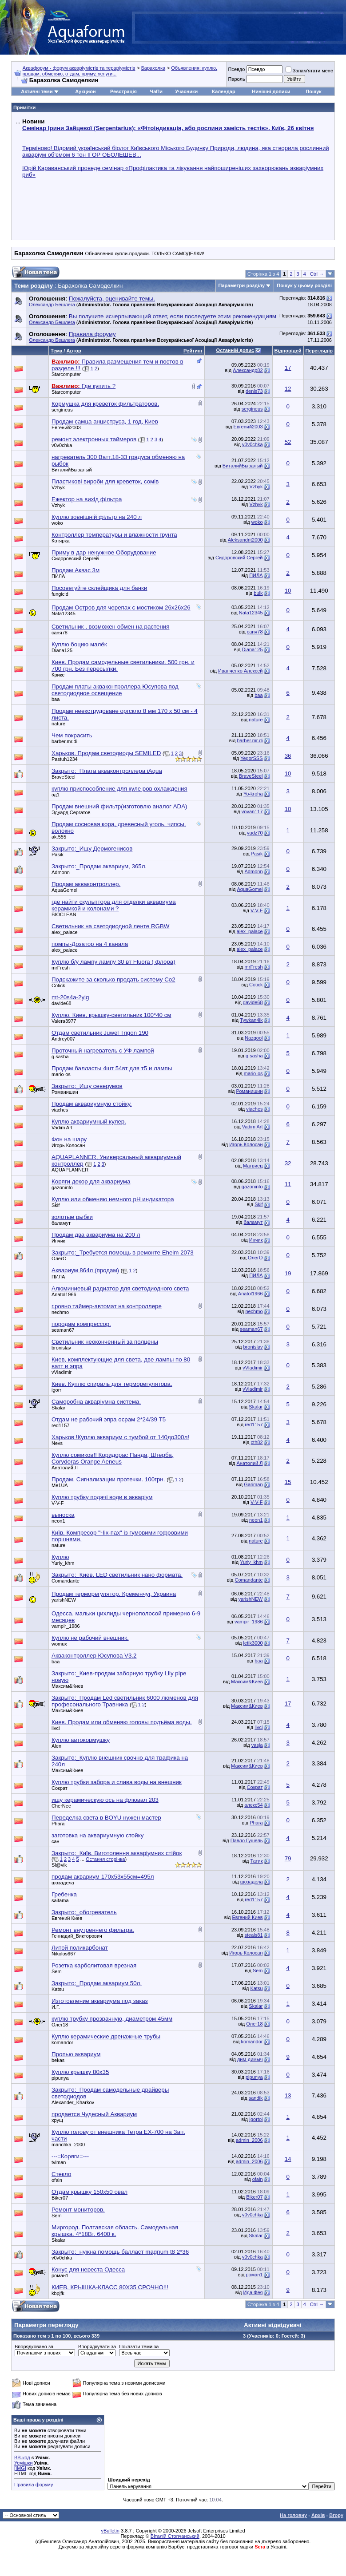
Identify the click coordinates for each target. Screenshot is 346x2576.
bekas (58, 2060)
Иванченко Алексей (240, 670)
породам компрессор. (81, 1324)
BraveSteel (64, 777)
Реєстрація (123, 91)
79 (288, 1858)
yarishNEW (64, 1600)
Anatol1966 (64, 1294)
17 (288, 367)
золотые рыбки (72, 1217)
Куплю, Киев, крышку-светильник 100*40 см (111, 1015)
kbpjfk (58, 2293)
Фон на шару (69, 1139)
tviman (59, 2162)
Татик (256, 1861)
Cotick (58, 985)
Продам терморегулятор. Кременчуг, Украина (114, 1594)
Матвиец (253, 1165)
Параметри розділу (242, 285)
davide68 (62, 1003)
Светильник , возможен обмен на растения (110, 626)
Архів (318, 2515)
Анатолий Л (65, 1467)
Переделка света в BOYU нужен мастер (106, 1817)
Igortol (256, 2119)
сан (56, 1841)
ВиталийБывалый (72, 469)
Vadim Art (62, 1127)
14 (288, 2159)
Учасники (186, 91)
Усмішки (23, 2462)
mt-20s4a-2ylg (70, 997)
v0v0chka (62, 445)
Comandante (66, 1580)
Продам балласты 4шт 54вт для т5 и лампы (112, 1068)
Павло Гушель (247, 1840)
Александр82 (247, 370)
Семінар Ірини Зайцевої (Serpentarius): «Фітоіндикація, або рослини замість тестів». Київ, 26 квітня (168, 128)
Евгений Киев (67, 1918)
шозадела (63, 1882)
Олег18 (60, 2024)
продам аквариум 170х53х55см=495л (103, 1876)
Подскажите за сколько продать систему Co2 (113, 979)
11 (288, 1184)
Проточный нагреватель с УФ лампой (103, 1050)
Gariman (253, 1484)
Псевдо (236, 69)
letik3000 (252, 1643)
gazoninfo (62, 1187)
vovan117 (252, 811)
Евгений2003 (66, 427)
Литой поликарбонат (80, 1947)
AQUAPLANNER (70, 1169)
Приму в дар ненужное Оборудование (104, 552)
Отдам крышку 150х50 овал (89, 2191)
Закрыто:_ (107, 771)
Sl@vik (59, 1865)
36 (288, 755)
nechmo (60, 1312)
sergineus (62, 409)
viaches (60, 1109)
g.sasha (60, 1056)
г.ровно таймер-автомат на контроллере (107, 1306)
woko (57, 523)
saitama (60, 1900)
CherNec (61, 1805)
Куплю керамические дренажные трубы (106, 2036)
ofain (57, 2180)
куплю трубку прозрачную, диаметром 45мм (112, 2018)
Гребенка (64, 1894)
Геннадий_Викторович (77, 1936)
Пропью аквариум (76, 2054)
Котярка (61, 540)
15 (288, 1482)
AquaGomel (64, 890)
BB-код (22, 2457)
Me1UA (60, 1485)
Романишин (65, 1092)
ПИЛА (58, 576)
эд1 (56, 794)
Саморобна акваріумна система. (96, 1401)
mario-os (61, 1074)
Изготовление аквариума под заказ (100, 2001)
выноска (63, 1515)
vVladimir (62, 1372)
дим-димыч (250, 2059)
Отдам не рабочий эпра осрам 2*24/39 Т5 (109, 1419)
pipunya (60, 2078)
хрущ (57, 2120)
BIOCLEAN (64, 914)
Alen (56, 1746)
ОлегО (59, 1258)
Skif (56, 1205)
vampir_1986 (66, 1626)
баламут (61, 1223)
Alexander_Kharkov (73, 2102)
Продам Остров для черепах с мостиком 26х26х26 (121, 607)
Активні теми (36, 91)
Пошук (313, 91)
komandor (62, 2042)
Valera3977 (64, 1021)
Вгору (336, 2515)
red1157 (60, 1425)
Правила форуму (33, 2484)
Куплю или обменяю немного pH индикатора (113, 1199)
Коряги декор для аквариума (91, 1181)
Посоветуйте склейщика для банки (99, 588)
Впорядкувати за (97, 2346)
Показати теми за (139, 2346)
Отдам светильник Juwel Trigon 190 (100, 1032)
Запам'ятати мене (309, 70)
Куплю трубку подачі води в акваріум (102, 1497)
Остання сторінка (105, 1859)
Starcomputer (66, 374)
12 (288, 388)
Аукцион (85, 91)
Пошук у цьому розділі (304, 285)
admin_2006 (249, 2140)
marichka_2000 (68, 2144)
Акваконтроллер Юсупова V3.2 (94, 1655)
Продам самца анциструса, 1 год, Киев (105, 421)
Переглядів (319, 350)
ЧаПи (156, 91)
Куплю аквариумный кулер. (89, 1121)
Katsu (58, 1989)
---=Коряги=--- (70, 2156)
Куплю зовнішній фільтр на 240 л (97, 517)
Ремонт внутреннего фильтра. (93, 1930)
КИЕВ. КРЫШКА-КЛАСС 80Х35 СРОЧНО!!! (110, 2287)
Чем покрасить (72, 735)
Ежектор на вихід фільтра (87, 499)
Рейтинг (193, 350)
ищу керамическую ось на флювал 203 (105, 1799)
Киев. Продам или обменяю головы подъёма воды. (122, 1722)
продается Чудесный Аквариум (94, 2114)
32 (288, 1163)
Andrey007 (63, 1038)
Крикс (58, 674)
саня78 (60, 632)
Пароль (236, 79)
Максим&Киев (67, 1686)
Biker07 (60, 2197)
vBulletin (110, 2530)
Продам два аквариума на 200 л (96, 1234)
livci (56, 1728)
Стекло (61, 2174)
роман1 (60, 2275)
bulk (258, 593)
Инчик (58, 1240)
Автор (73, 350)
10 (288, 590)
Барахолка (153, 68)
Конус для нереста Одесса (88, 2269)
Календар (223, 91)
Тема (56, 350)
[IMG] (20, 2468)
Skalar (58, 1407)
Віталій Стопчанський (175, 2536)
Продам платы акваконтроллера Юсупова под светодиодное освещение (115, 689)
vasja (257, 1745)
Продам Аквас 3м (75, 570)
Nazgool (253, 1038)
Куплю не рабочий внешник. (90, 1637)
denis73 (254, 391)
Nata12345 (64, 613)
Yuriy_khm (63, 1563)
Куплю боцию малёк (79, 644)
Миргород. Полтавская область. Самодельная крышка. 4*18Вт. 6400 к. (115, 2230)
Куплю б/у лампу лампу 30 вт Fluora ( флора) (113, 961)
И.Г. (56, 2007)
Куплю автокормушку (81, 1740)
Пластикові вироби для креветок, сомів (105, 481)
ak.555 (59, 836)
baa (56, 699)
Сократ (60, 1788)
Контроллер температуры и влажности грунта (114, 534)
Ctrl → (317, 274)
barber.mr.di (64, 741)
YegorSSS (251, 758)
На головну (293, 2515)
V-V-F (257, 910)
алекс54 (253, 1805)
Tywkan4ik (251, 1020)
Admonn (61, 872)
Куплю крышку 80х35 (80, 2072)
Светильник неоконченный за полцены (105, 1341)
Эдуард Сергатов (71, 812)
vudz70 (254, 832)
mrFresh (61, 967)
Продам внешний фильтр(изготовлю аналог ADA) (119, 806)
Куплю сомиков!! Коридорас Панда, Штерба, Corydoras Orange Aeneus (112, 1458)
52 (288, 442)
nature (58, 723)
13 (288, 2095)
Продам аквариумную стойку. (92, 1103)
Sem (57, 1971)
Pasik (58, 854)
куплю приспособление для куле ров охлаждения (119, 788)
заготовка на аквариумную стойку (97, 1835)
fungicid (60, 594)
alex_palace (65, 932)
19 (288, 1273)
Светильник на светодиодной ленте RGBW (110, 926)
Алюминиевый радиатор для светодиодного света (120, 1288)
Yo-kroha (253, 793)
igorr (56, 1390)
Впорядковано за (34, 2346)
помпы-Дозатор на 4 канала (90, 944)
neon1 (58, 1520)
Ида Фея (253, 2292)
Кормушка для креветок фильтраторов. (105, 403)
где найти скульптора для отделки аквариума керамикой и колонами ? (114, 905)
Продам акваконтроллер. (86, 884)
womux (59, 1643)
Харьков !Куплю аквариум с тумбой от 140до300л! (120, 1437)
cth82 (257, 1442)
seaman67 (63, 1330)
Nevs (57, 1443)
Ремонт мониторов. (78, 2209)
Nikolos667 (64, 1953)
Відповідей (288, 350)
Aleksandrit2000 (245, 539)
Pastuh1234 (65, 759)
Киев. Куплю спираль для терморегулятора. (112, 1384)
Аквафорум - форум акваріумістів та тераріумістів (79, 68)
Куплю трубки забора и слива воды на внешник (117, 1782)
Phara (58, 1823)
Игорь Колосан (68, 1145)
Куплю (60, 1557)
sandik (256, 2098)
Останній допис (235, 350)
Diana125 (62, 650)
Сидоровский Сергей (75, 558)
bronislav (61, 1347)
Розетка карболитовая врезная (94, 1965)
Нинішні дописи (271, 91)
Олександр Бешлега (52, 304)
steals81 (254, 1935)
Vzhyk (58, 487)
